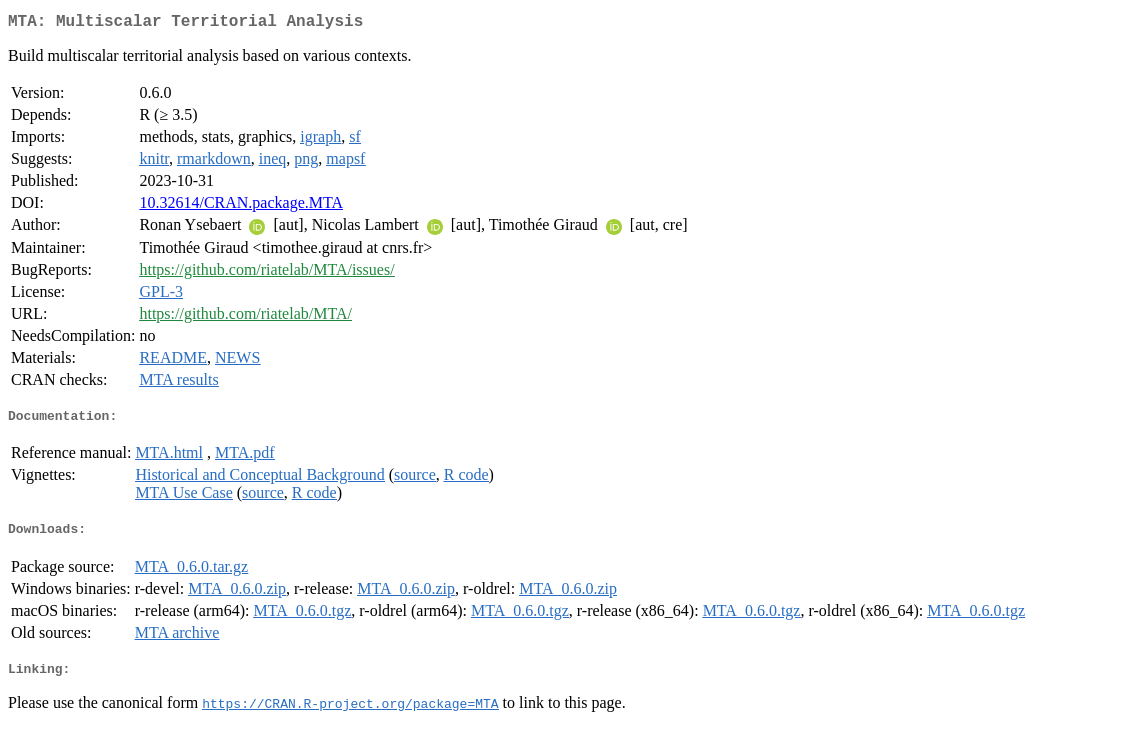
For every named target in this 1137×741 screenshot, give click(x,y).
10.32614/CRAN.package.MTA (241, 206)
